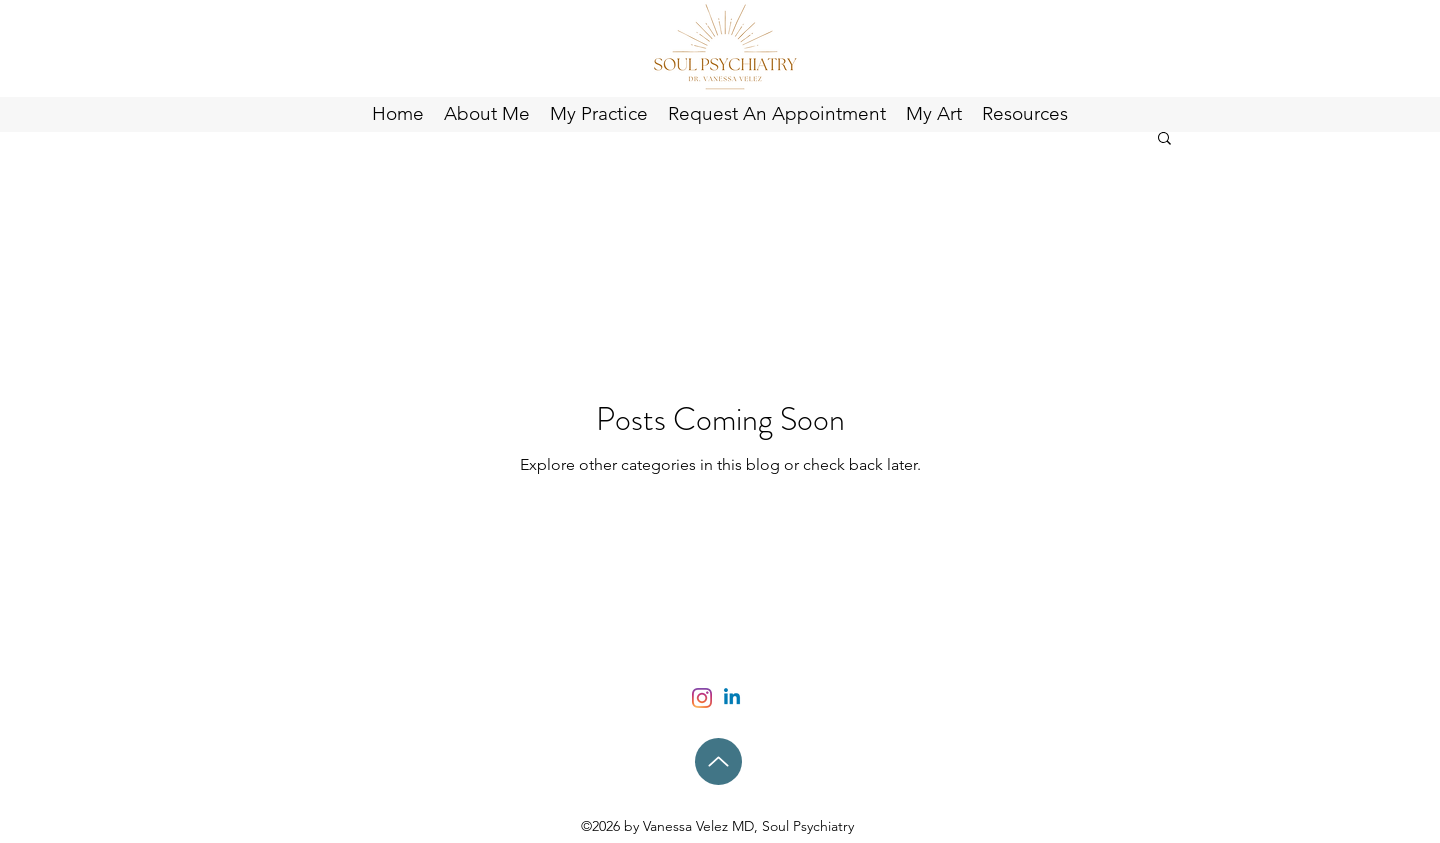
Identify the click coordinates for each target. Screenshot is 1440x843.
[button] (1164, 139)
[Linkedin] (732, 698)
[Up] (718, 761)
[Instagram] (702, 698)
